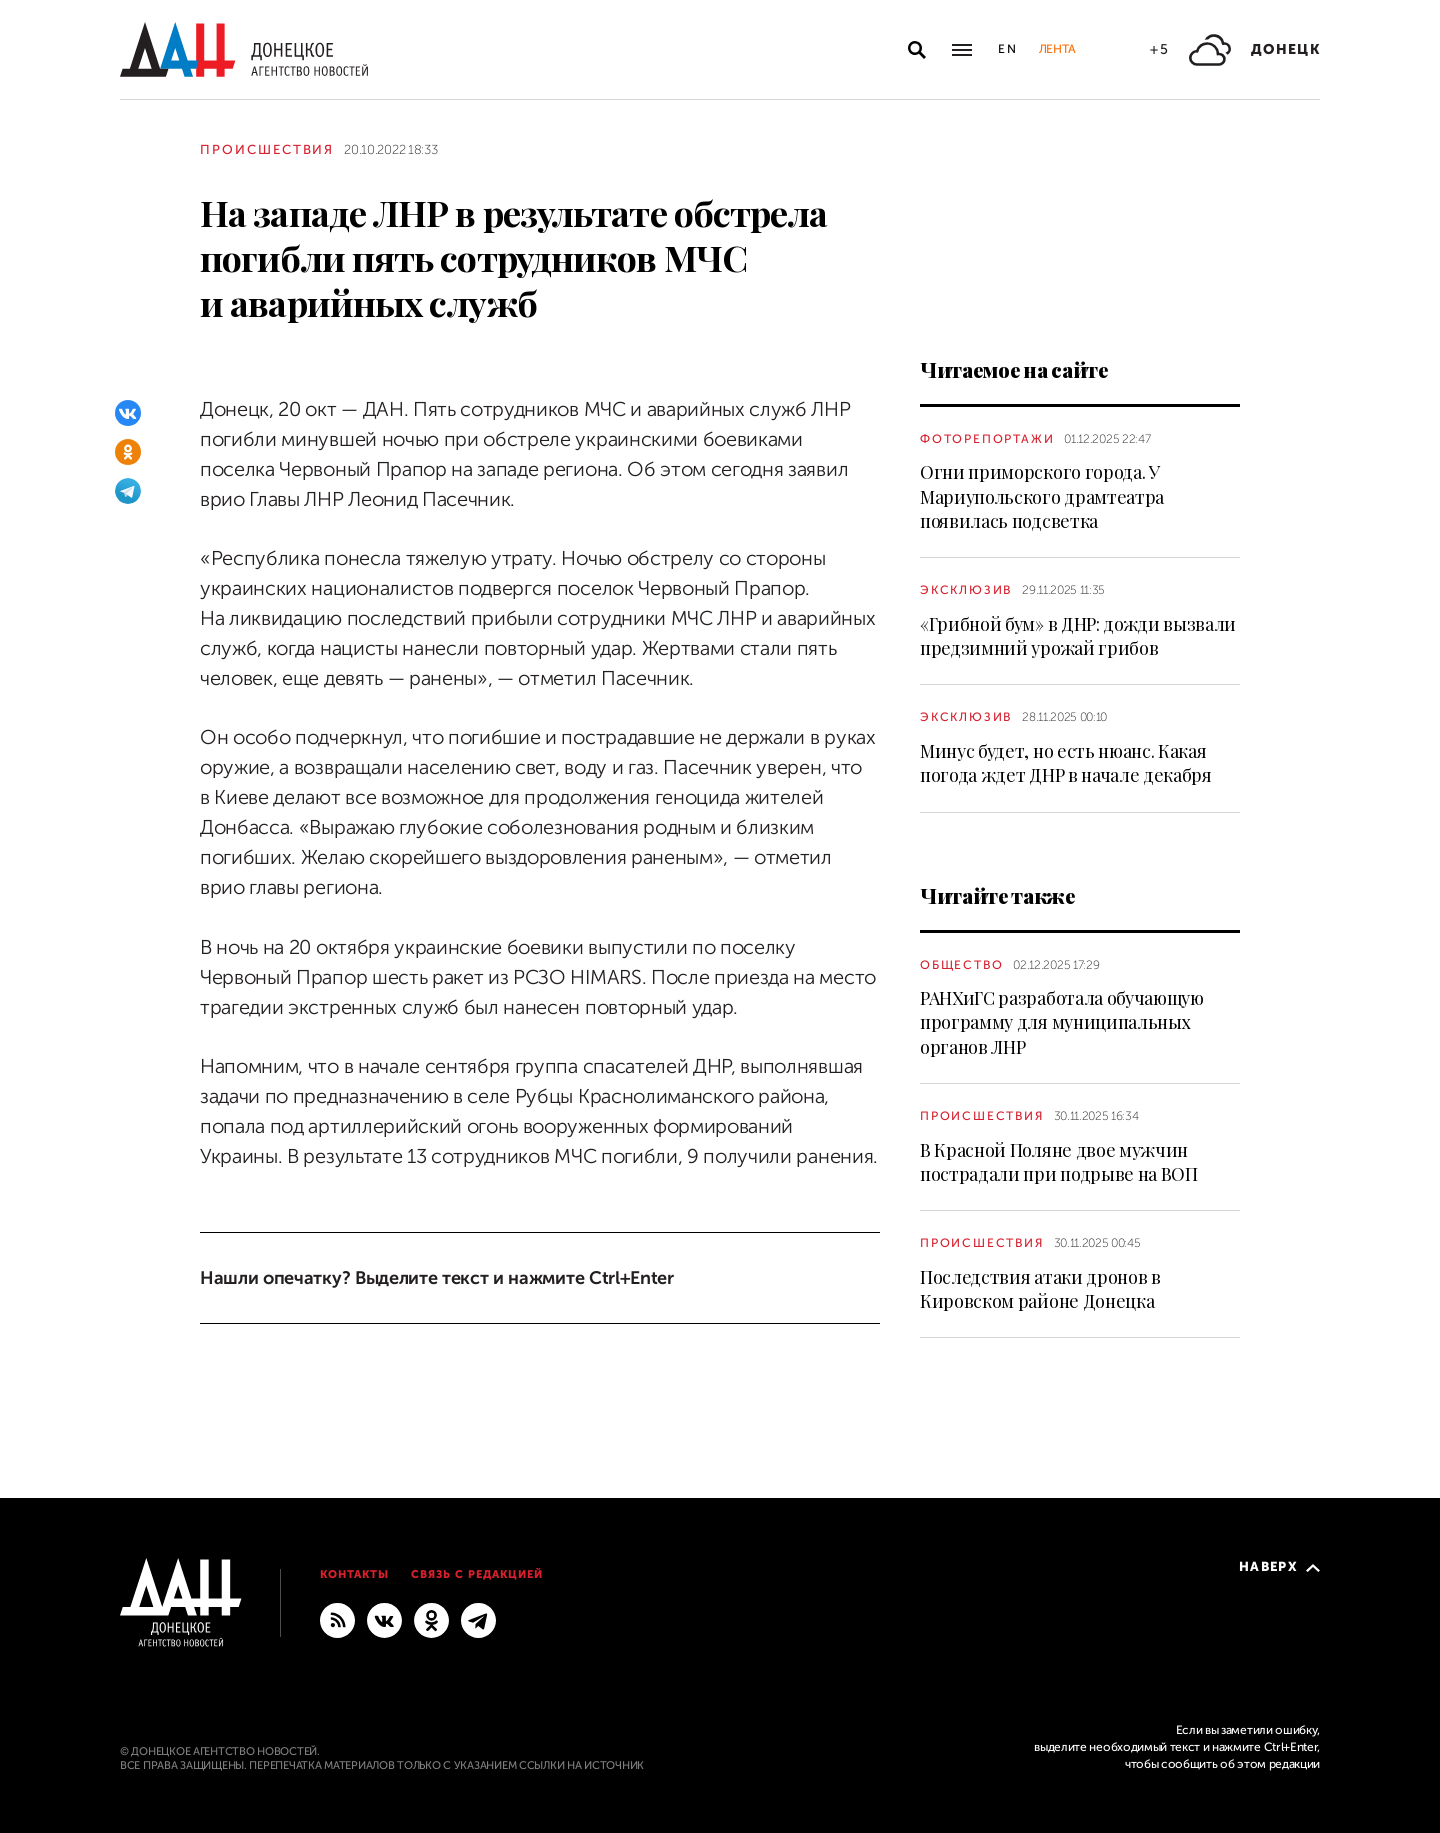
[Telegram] (128, 491)
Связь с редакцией (477, 1574)
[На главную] (244, 49)
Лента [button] (1057, 49)
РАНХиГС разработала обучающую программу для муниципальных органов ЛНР (1062, 1022)
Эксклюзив (966, 590)
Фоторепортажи (987, 439)
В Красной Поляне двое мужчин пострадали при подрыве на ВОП (1059, 1162)
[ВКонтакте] (128, 413)
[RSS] (337, 1620)
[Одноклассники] (128, 452)
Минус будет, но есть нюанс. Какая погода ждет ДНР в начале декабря (1066, 763)
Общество (961, 965)
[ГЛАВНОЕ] (478, 1620)
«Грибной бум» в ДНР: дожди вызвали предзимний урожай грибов (1078, 636)
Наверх (1279, 1566)
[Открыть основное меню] (962, 50)
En (1008, 49)
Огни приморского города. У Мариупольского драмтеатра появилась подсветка (1042, 496)
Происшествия (267, 149)
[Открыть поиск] (917, 50)
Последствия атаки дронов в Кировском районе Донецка (1040, 1289)
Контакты (354, 1574)
